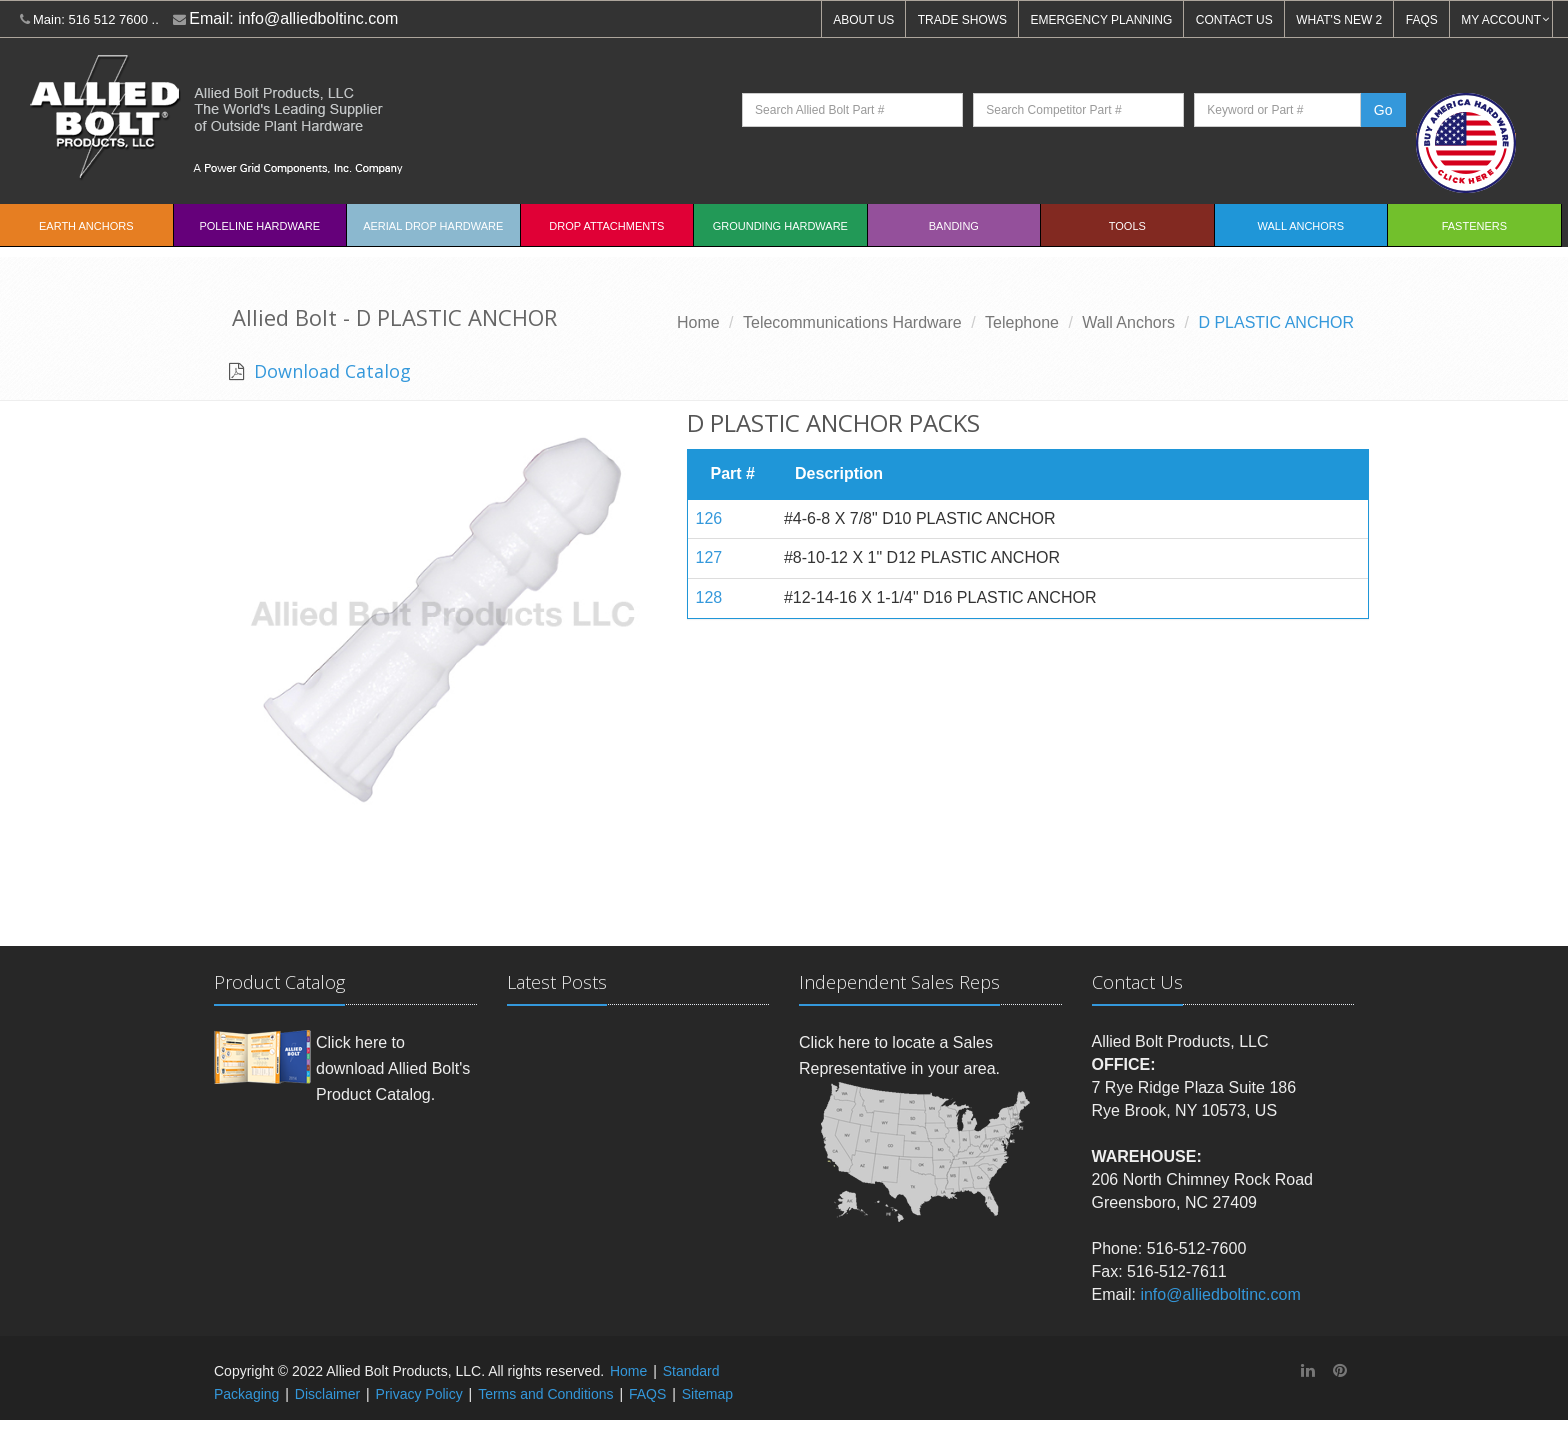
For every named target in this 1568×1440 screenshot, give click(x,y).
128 (709, 597)
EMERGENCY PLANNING (1102, 20)
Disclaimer (327, 1394)
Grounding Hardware (780, 226)
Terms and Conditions (545, 1394)
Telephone (1022, 322)
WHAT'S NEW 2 (1339, 20)
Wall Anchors (1301, 226)
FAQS (1422, 20)
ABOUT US (863, 20)
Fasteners (1474, 226)
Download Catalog (330, 371)
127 (709, 557)
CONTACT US (1234, 20)
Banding (954, 226)
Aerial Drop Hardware (433, 226)
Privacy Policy (419, 1394)
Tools (1127, 226)
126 (709, 518)
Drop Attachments (606, 226)
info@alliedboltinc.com (318, 18)
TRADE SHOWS (962, 20)
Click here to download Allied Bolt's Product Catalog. (393, 1068)
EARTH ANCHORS (86, 226)
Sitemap (707, 1394)
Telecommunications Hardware (852, 322)
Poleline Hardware (259, 226)
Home (698, 322)
